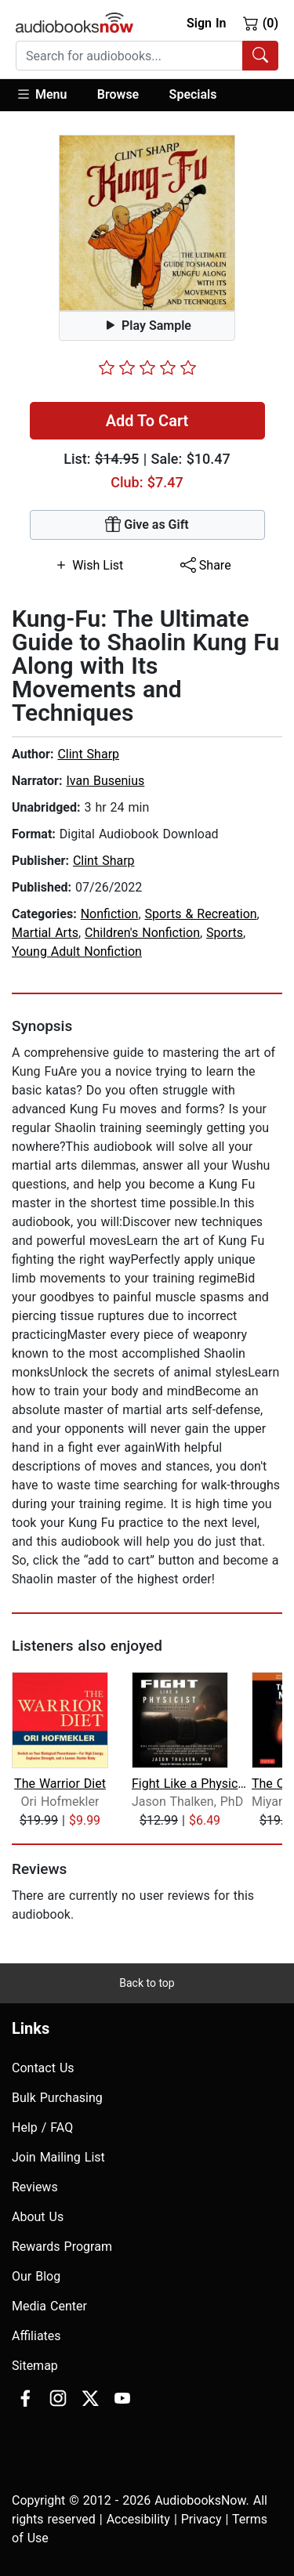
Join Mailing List (58, 2157)
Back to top (146, 1983)
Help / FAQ (42, 2127)
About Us (38, 2216)
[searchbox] (129, 56)
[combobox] (147, 56)
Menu (41, 94)
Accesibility (138, 2519)
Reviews (35, 2187)
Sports (224, 932)
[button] (49, 95)
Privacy (201, 2519)
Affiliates (36, 2335)
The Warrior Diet (60, 1783)
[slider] (147, 367)
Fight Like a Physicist (190, 1783)
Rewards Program (62, 2246)
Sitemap (35, 2365)
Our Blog (36, 2276)
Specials (193, 94)
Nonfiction (110, 913)
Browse (118, 94)
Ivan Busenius (105, 780)
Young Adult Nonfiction (77, 951)
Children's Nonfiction (142, 932)
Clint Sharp (88, 754)
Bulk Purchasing (57, 2097)
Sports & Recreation (201, 913)
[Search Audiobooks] (260, 56)
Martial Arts (45, 932)
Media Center (49, 2306)
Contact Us (43, 2067)
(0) (260, 23)
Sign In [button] (206, 23)
